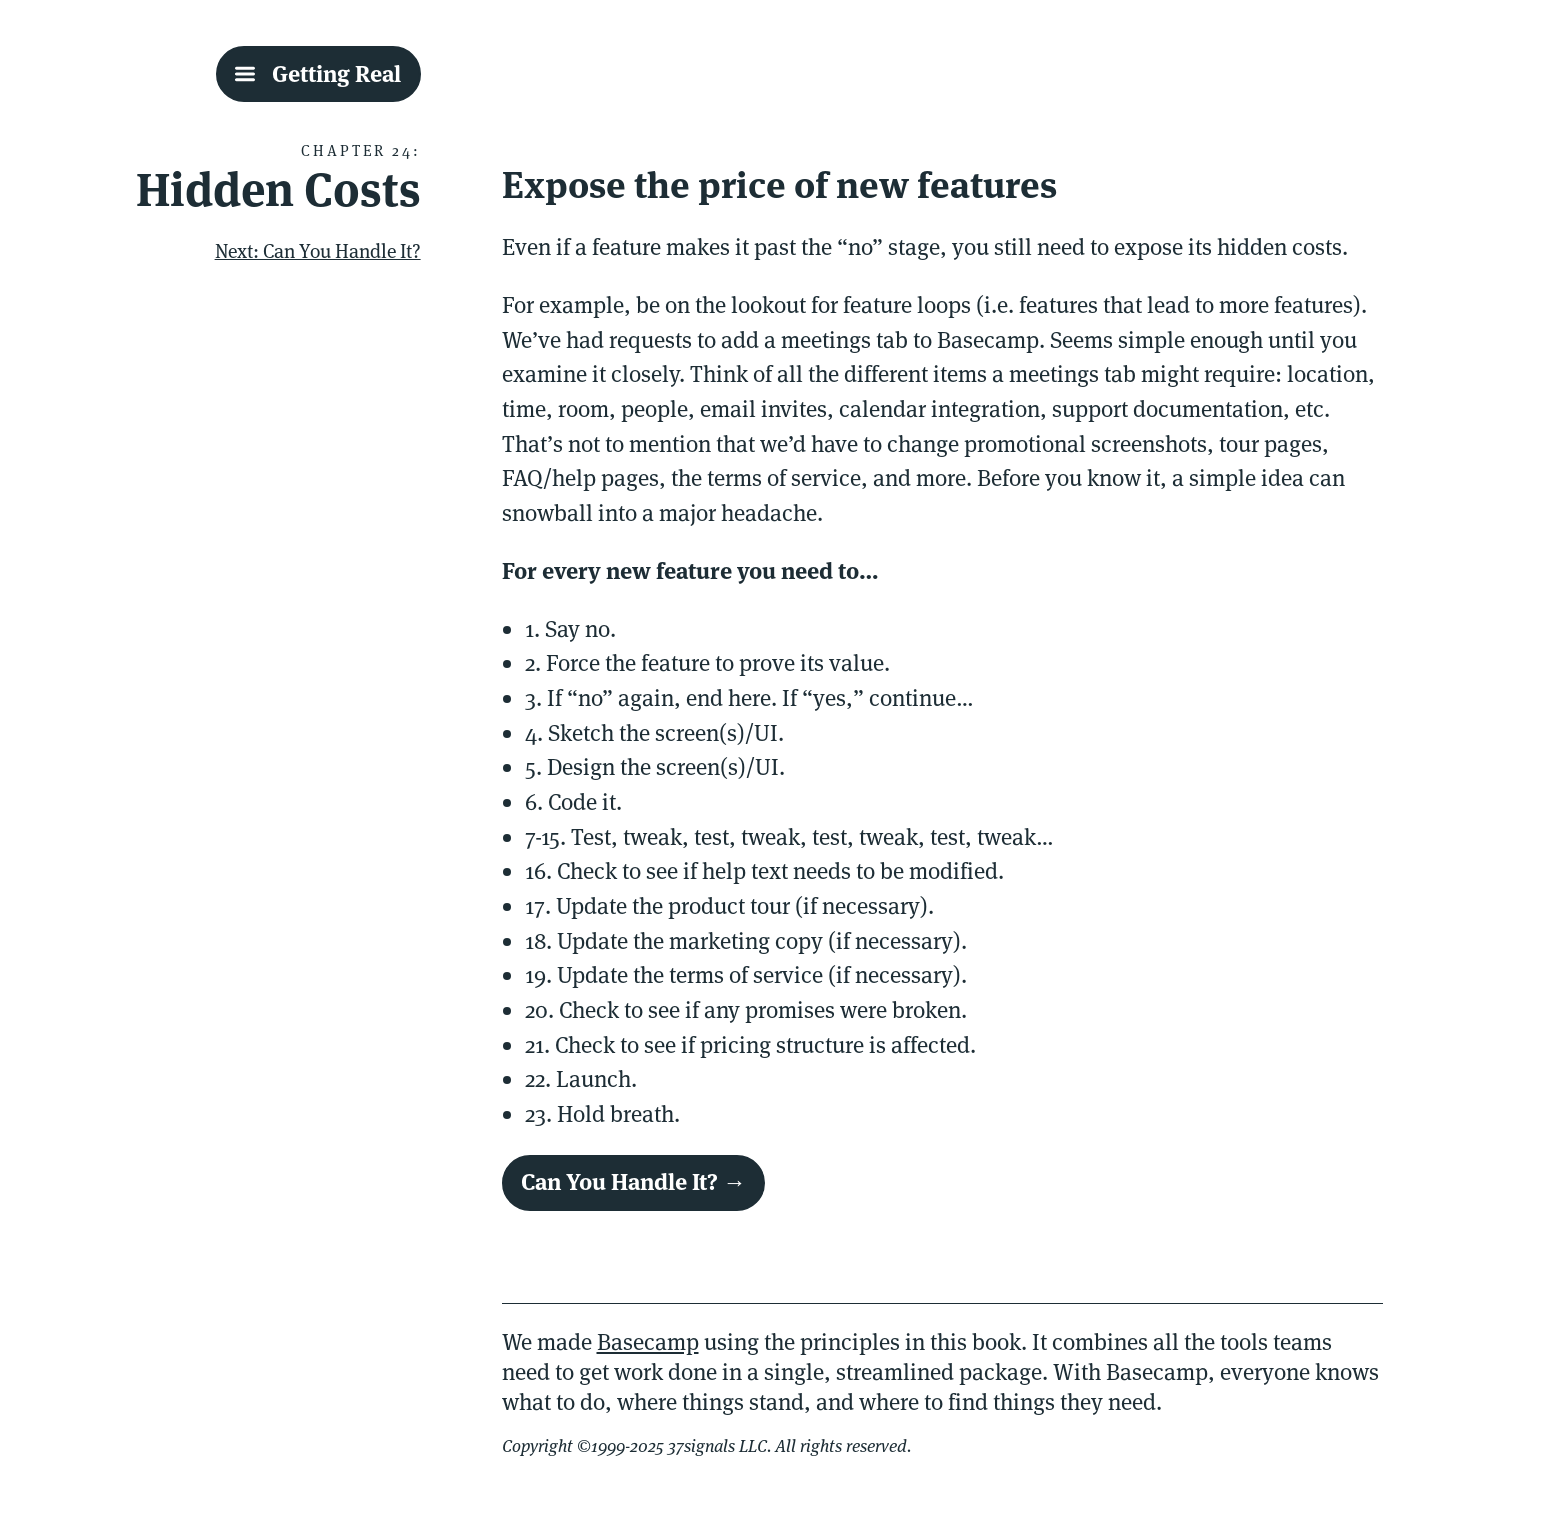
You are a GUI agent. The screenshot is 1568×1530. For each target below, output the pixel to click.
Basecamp (648, 1342)
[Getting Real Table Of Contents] (318, 74)
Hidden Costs (278, 189)
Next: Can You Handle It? (318, 251)
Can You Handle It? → (633, 1182)
